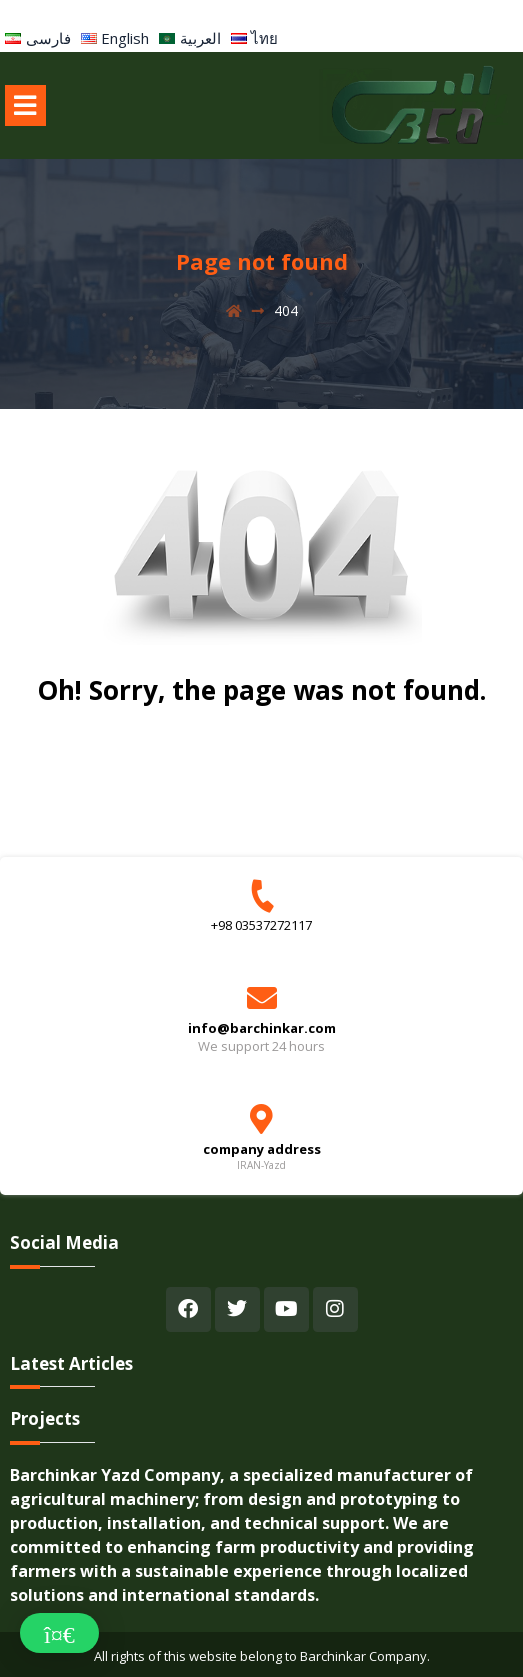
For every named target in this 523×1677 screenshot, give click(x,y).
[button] (59, 1633)
